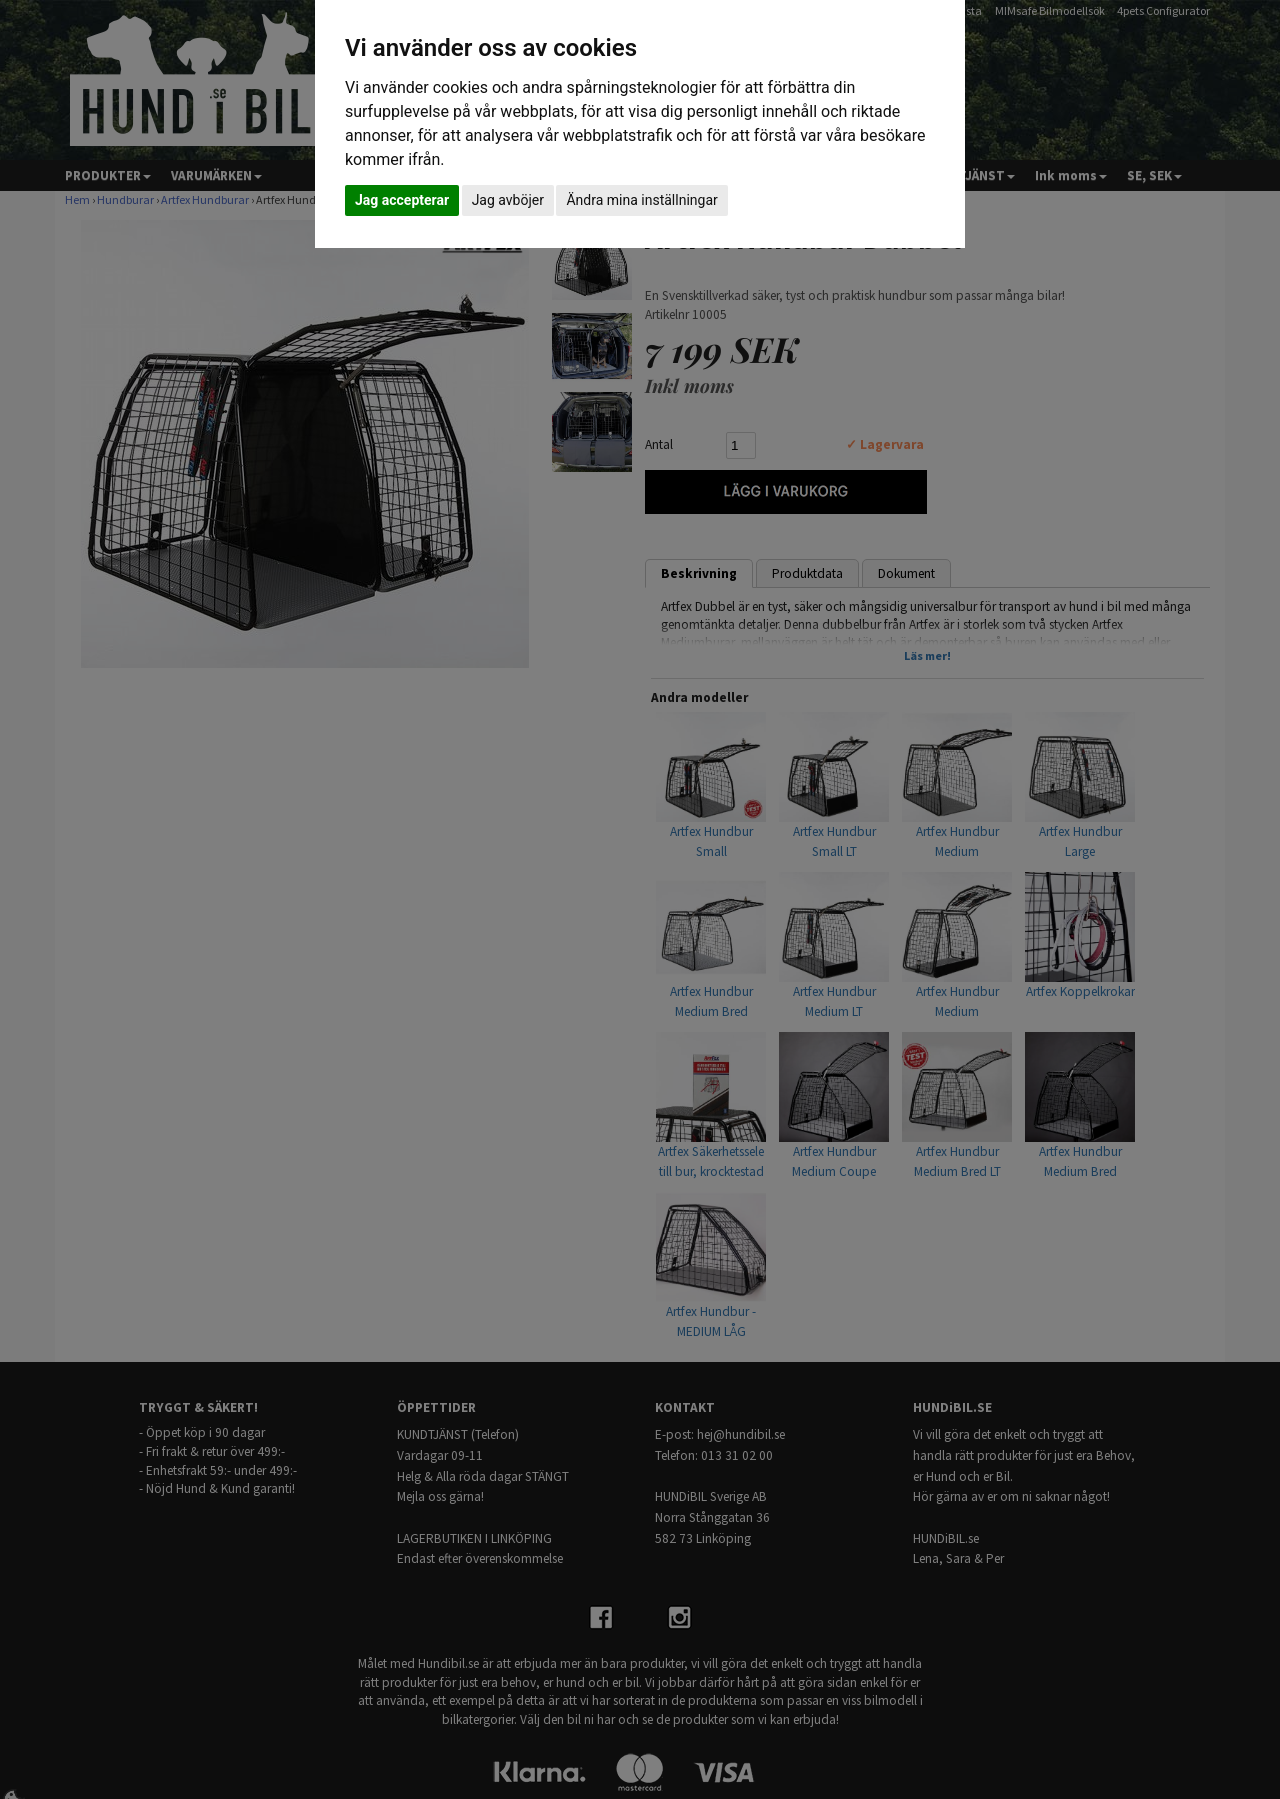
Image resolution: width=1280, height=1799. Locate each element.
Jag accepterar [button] (402, 200)
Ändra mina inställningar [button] (641, 200)
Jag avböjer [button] (508, 200)
